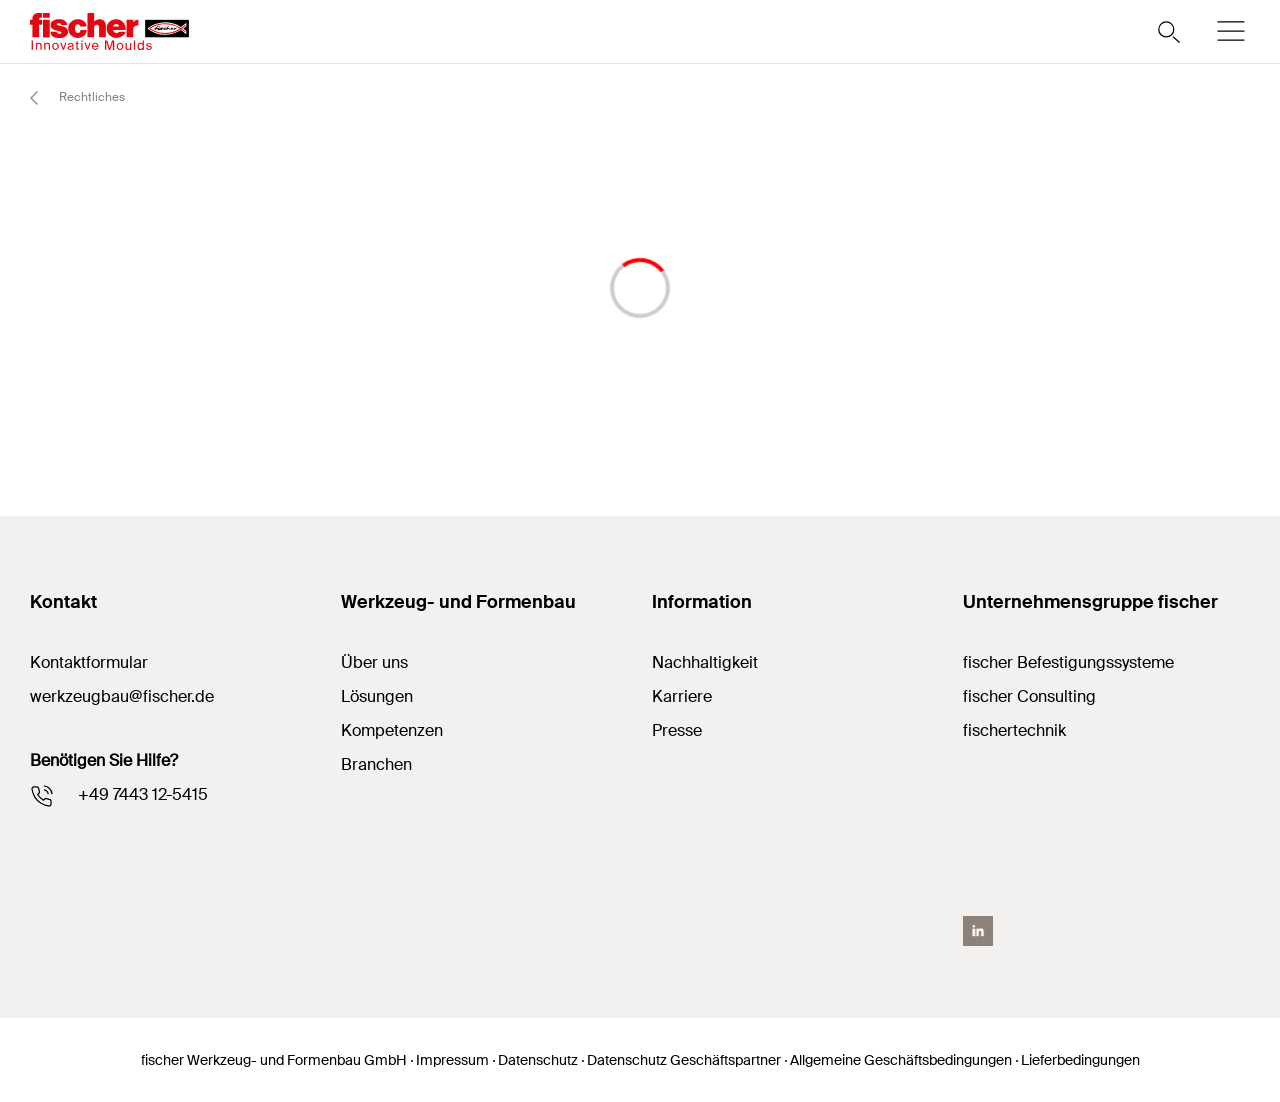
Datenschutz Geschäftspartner (684, 1060)
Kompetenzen (392, 730)
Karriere (682, 696)
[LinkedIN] (978, 931)
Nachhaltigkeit (705, 662)
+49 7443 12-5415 (143, 794)
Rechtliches (68, 98)
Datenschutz (538, 1060)
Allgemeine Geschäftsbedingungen (901, 1060)
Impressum (452, 1060)
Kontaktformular (89, 662)
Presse (677, 730)
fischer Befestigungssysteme (1068, 662)
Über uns (374, 662)
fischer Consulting (1029, 696)
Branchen (376, 764)
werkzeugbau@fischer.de (122, 696)
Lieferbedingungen (1080, 1060)
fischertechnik (1014, 730)
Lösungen (377, 696)
